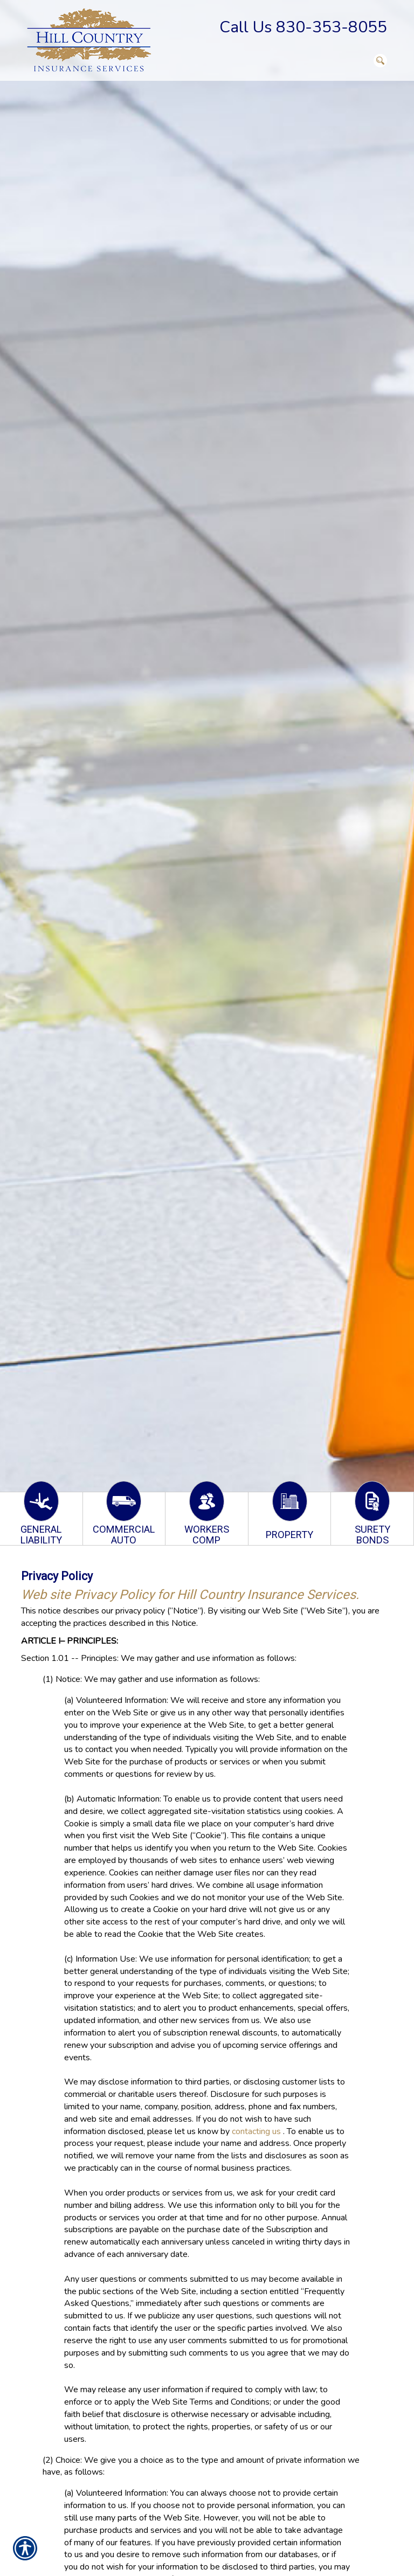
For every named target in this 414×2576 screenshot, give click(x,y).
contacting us (256, 2131)
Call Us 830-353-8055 (303, 27)
